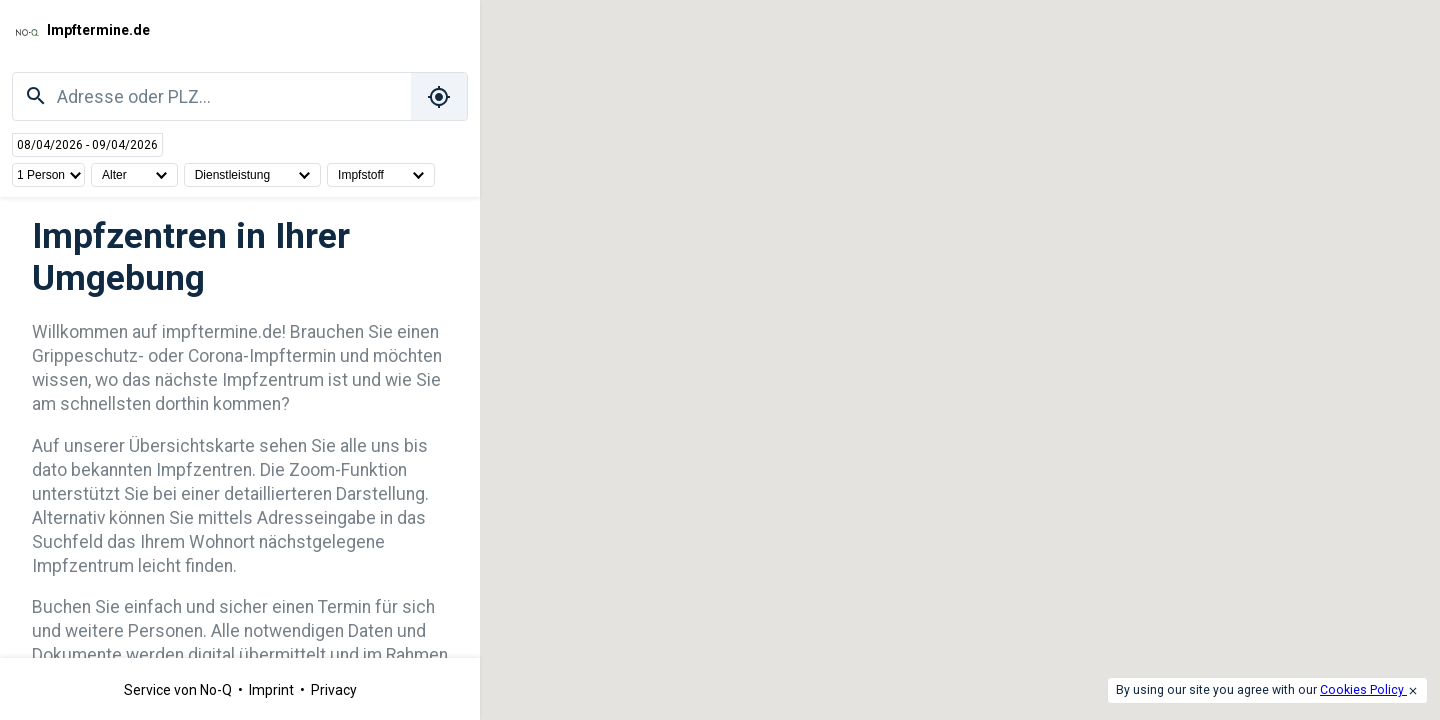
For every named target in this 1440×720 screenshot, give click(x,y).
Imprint (273, 690)
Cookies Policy (1363, 690)
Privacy (334, 690)
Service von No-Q (179, 690)
